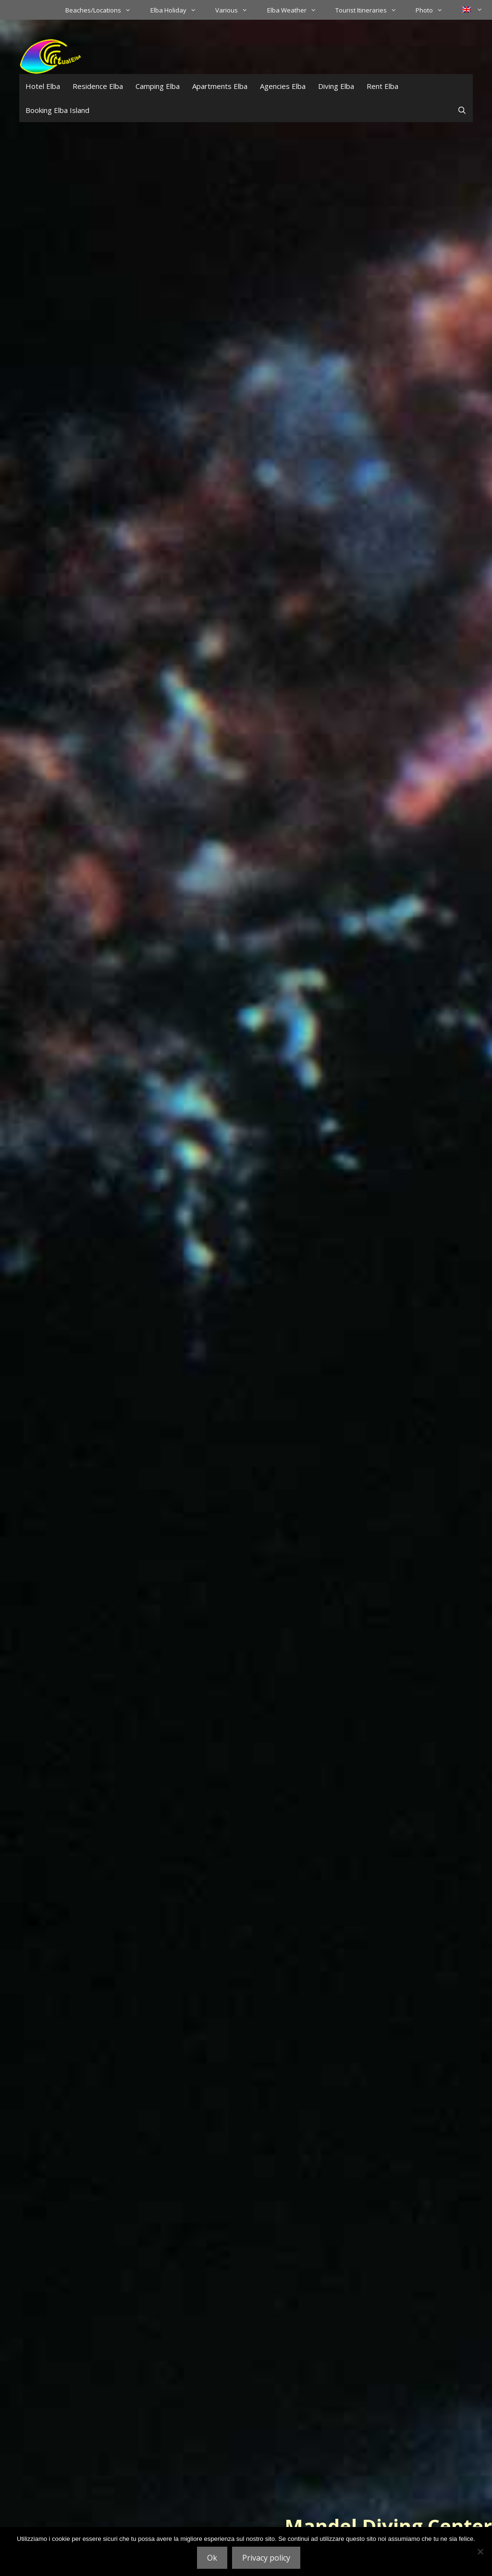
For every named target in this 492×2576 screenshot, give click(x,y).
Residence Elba (98, 86)
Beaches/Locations (102, 10)
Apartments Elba (219, 86)
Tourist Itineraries (370, 10)
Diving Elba (336, 86)
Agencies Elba (283, 86)
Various (236, 10)
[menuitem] (472, 9)
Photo (434, 10)
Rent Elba (382, 86)
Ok (212, 2557)
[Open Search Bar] (462, 110)
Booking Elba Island (57, 110)
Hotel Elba (42, 86)
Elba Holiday (178, 10)
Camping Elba (157, 86)
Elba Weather (296, 10)
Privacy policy (266, 2557)
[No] (480, 2551)
